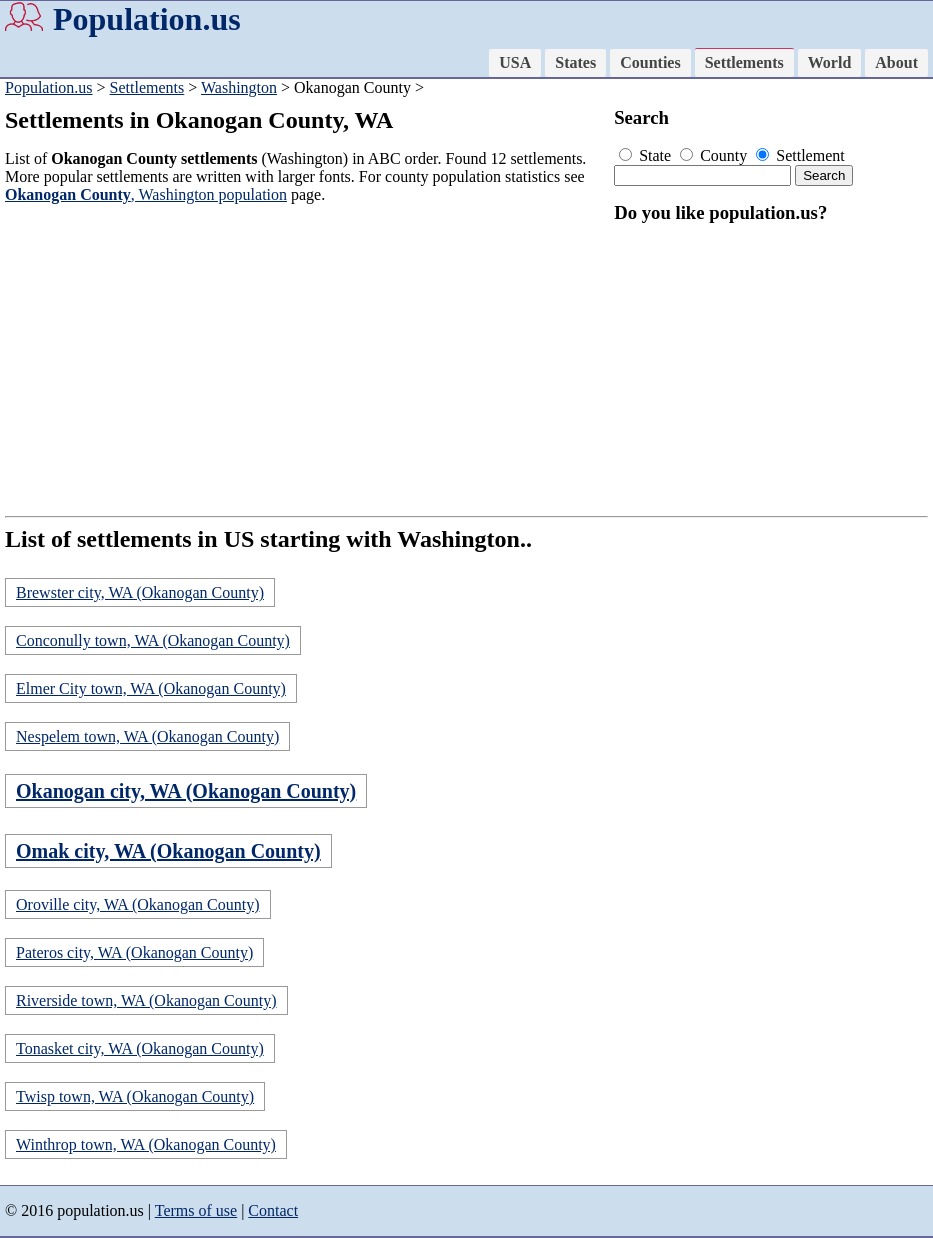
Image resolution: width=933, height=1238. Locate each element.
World (830, 62)
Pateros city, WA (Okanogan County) (134, 952)
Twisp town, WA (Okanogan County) (135, 1096)
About (896, 62)
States (575, 62)
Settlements (744, 62)
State (647, 155)
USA (515, 62)
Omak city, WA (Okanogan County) (168, 851)
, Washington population (146, 194)
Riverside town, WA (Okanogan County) (146, 1000)
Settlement (800, 155)
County (715, 155)
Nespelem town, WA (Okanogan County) (147, 736)
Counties (650, 62)
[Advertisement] (305, 360)
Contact (273, 1210)
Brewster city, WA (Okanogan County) (140, 592)
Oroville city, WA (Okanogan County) (138, 904)
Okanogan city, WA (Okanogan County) (186, 791)
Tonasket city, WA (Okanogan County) (140, 1048)
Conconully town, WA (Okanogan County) (153, 640)
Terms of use (196, 1210)
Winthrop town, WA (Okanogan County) (146, 1144)
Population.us (147, 19)
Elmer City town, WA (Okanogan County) (151, 688)
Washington (239, 87)
